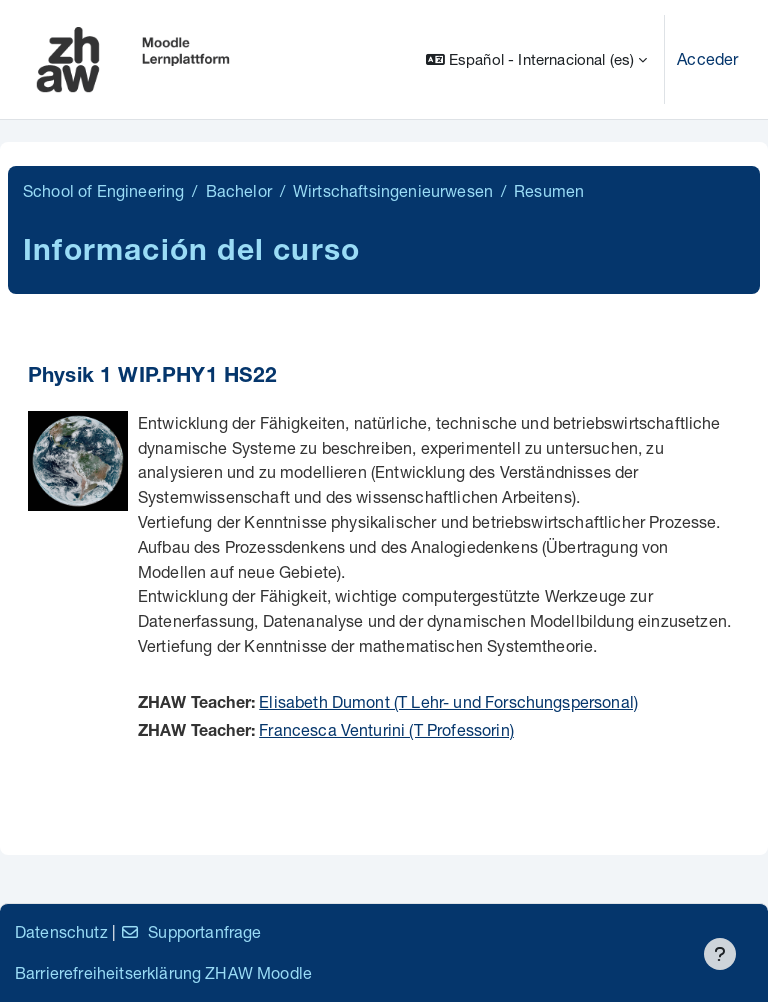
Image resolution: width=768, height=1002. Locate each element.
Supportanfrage (190, 931)
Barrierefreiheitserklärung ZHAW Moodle (163, 972)
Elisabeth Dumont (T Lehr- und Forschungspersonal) (448, 701)
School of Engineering (103, 190)
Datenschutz (61, 931)
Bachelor (239, 190)
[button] (536, 59)
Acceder (707, 58)
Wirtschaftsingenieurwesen (393, 190)
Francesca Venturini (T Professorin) (386, 729)
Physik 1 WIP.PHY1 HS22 (153, 377)
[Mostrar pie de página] (720, 954)
